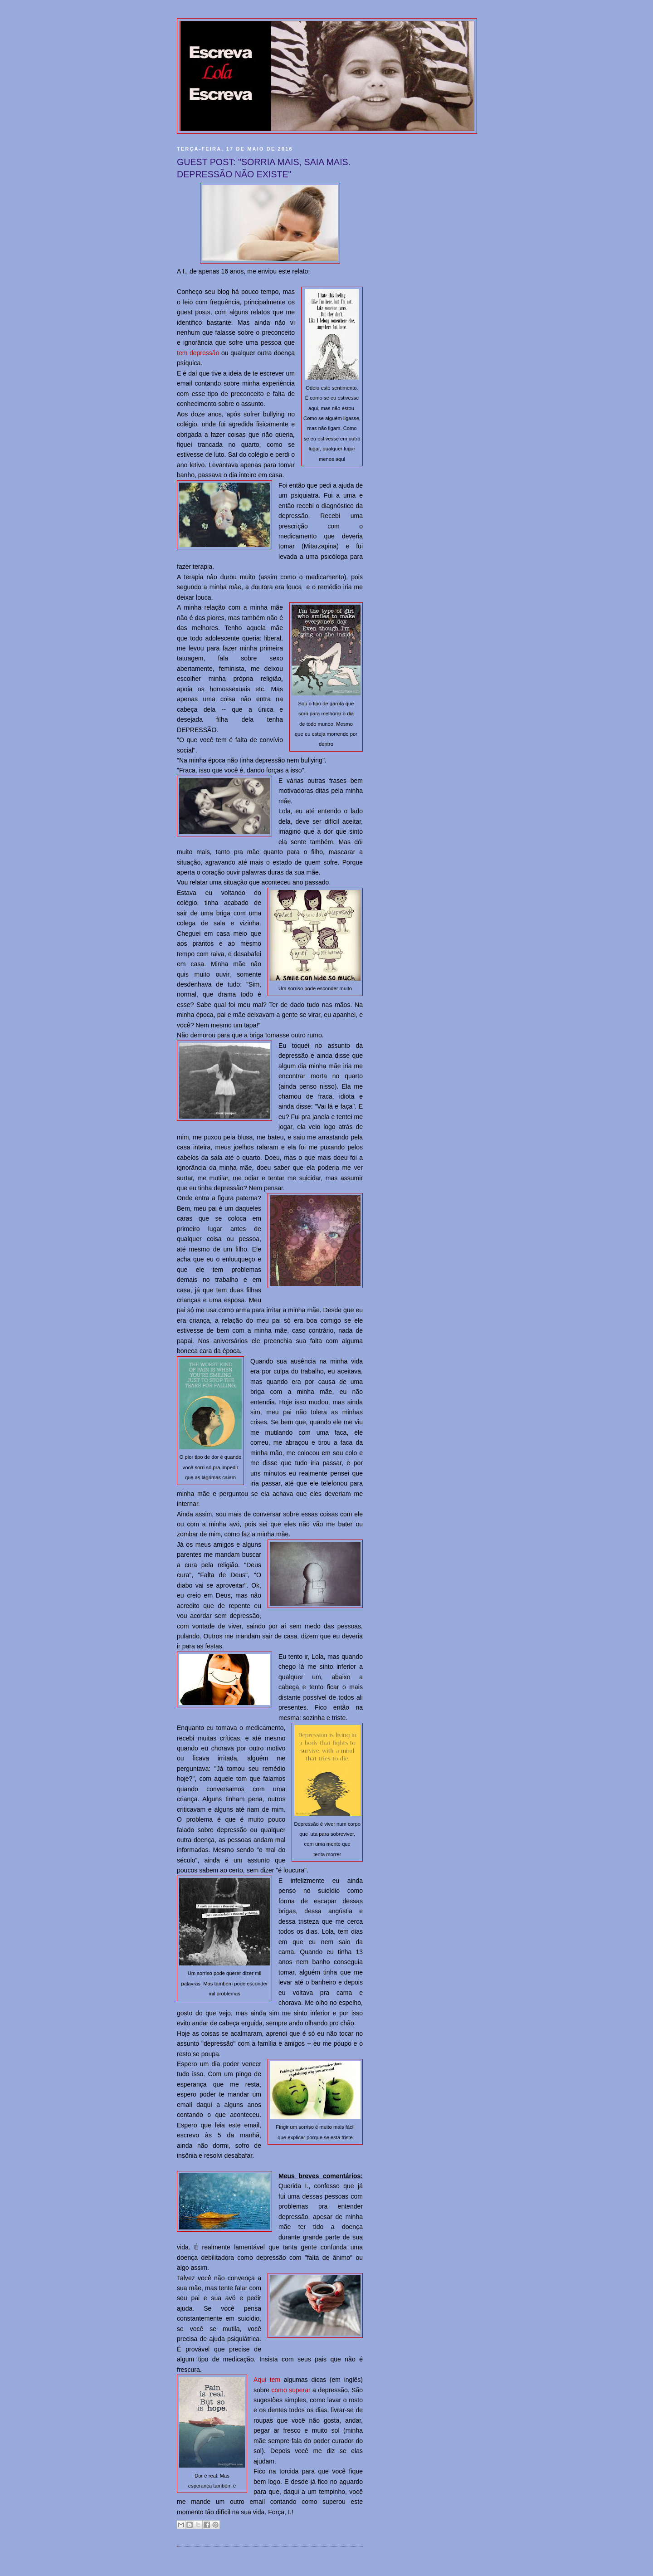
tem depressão (198, 353)
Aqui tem (266, 2379)
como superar (291, 2390)
